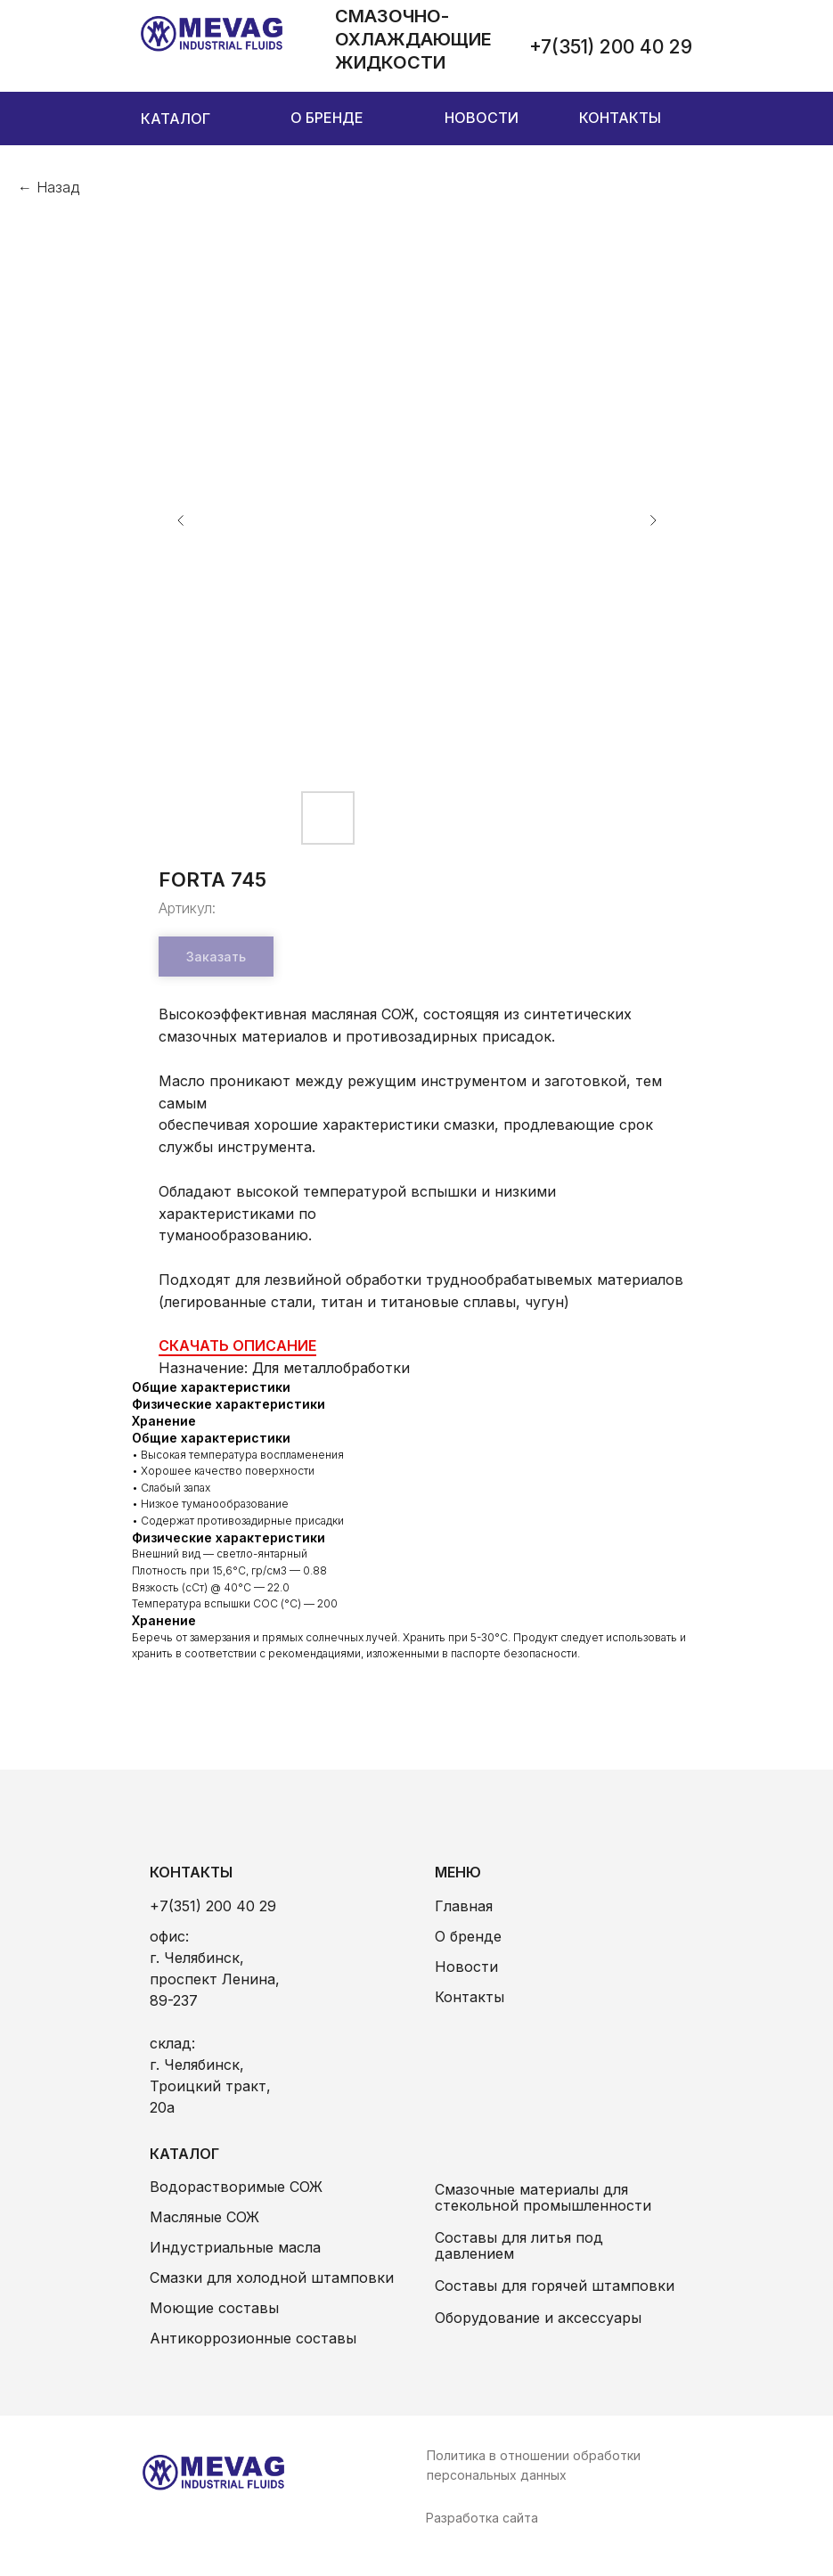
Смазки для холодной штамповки (272, 2277)
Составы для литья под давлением (519, 2245)
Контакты (469, 1997)
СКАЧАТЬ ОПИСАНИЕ (237, 1345)
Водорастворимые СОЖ (236, 2187)
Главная (464, 1906)
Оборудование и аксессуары (538, 2318)
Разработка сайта (482, 2517)
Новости (466, 1966)
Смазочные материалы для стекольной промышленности (543, 2197)
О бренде (468, 1936)
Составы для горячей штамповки (554, 2285)
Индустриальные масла (235, 2247)
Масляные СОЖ (204, 2217)
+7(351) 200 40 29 (213, 1906)
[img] (212, 34)
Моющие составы (214, 2308)
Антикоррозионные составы (253, 2338)
